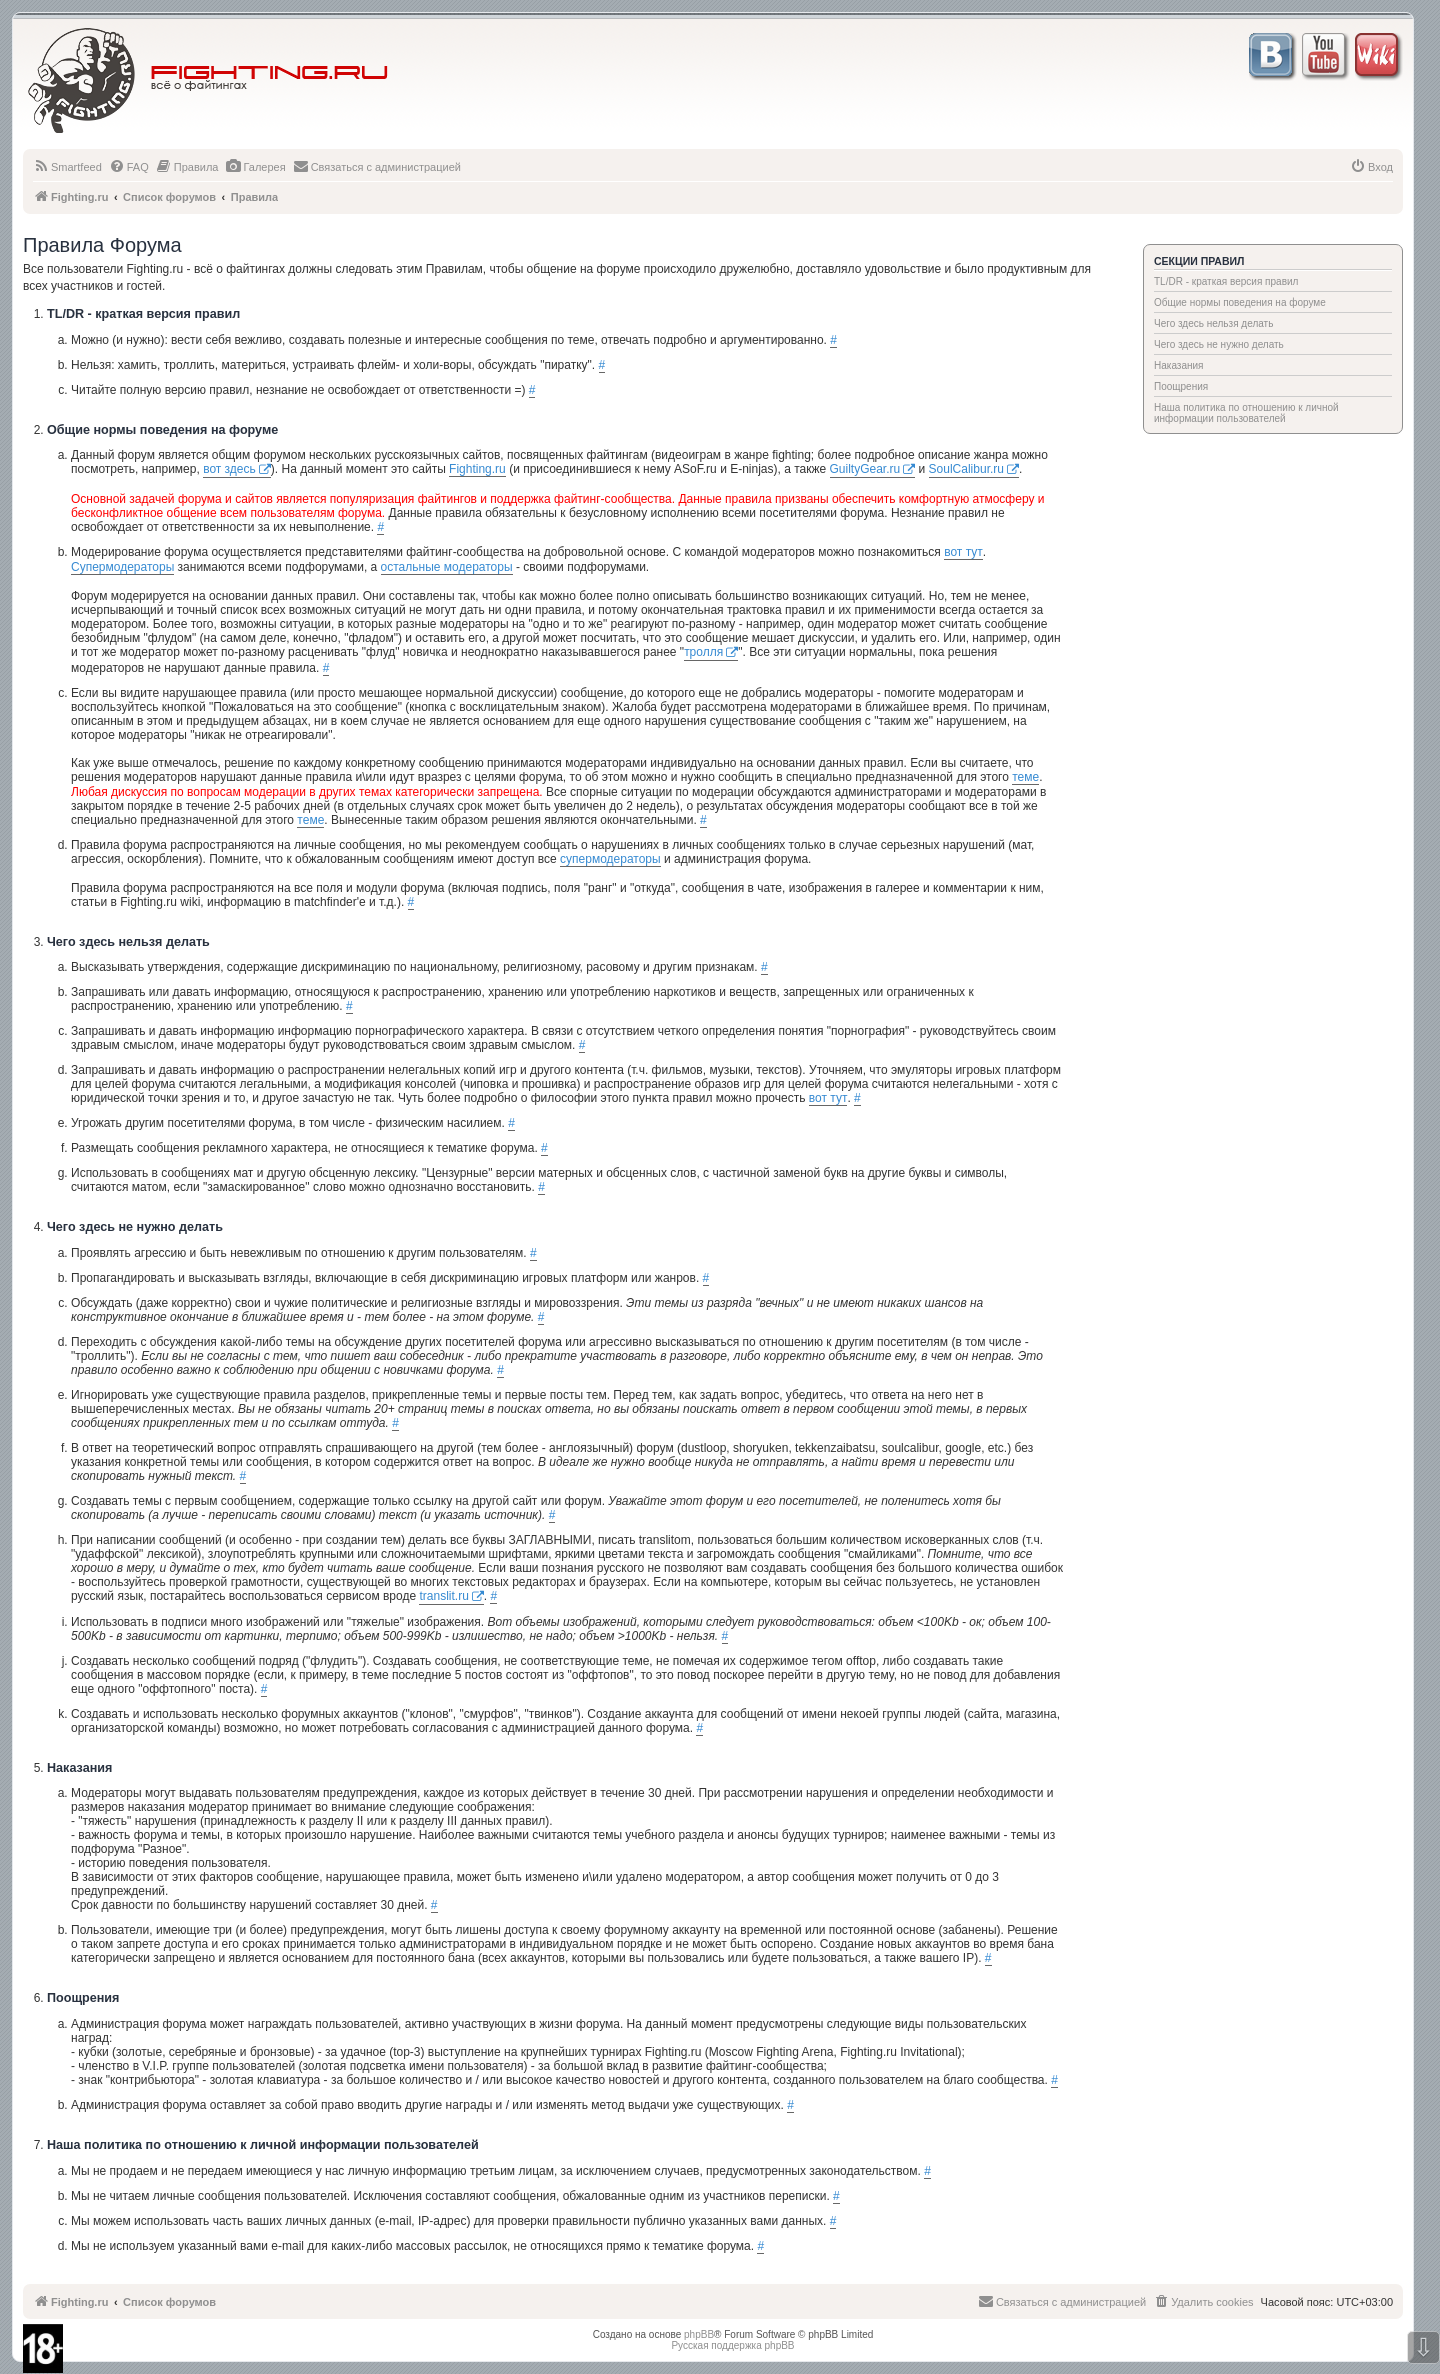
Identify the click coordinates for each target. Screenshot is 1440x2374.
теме (1025, 777)
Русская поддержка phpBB (732, 2345)
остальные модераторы (447, 567)
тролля (703, 652)
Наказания (1179, 365)
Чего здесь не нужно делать (1219, 344)
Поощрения (1181, 386)
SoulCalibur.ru (966, 469)
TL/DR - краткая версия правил (1226, 281)
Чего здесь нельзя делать (1213, 323)
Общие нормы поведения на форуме (1240, 302)
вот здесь (229, 469)
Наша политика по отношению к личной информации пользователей (1246, 413)
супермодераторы (610, 859)
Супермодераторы (122, 567)
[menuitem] (67, 167)
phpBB (699, 2334)
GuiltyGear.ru (865, 469)
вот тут (963, 552)
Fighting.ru (477, 469)
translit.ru (443, 1596)
